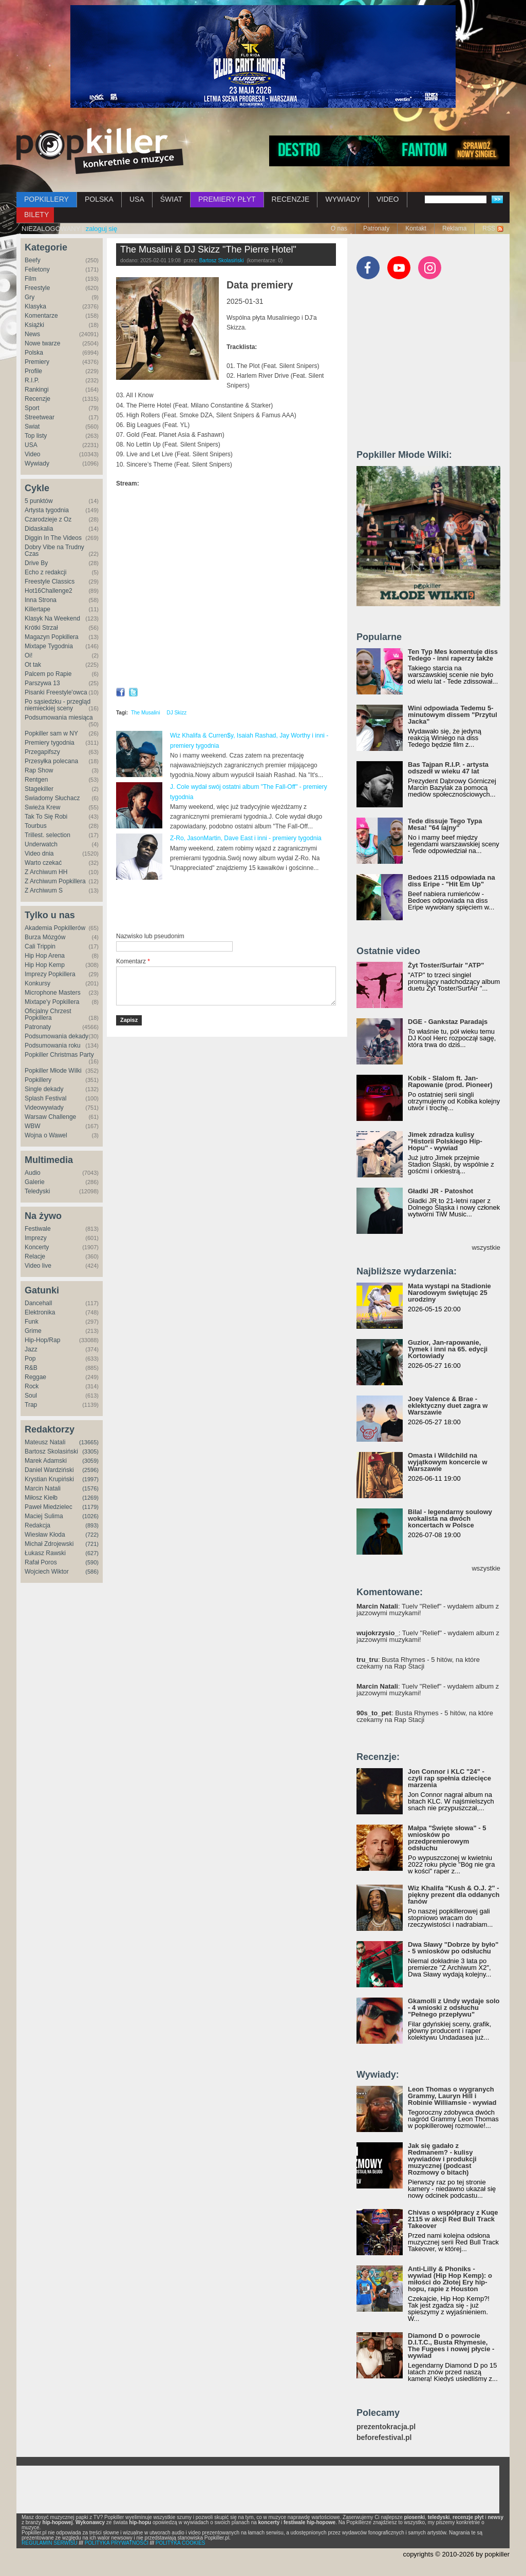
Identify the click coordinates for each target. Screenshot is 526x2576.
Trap (31, 1404)
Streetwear (39, 417)
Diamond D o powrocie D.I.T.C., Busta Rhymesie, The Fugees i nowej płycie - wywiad (451, 2345)
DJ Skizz (176, 712)
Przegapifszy (42, 752)
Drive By (36, 563)
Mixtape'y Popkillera (52, 1001)
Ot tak (33, 664)
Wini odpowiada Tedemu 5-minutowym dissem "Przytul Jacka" (452, 714)
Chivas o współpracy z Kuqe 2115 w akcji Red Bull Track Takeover (453, 2219)
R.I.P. (32, 380)
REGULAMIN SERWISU (50, 2543)
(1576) (90, 1488)
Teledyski (37, 1191)
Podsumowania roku (53, 1045)
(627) (92, 1553)
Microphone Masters (53, 992)
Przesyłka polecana (51, 761)
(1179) (90, 1507)
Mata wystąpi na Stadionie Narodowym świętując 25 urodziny (449, 1292)
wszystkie (486, 1247)
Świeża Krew (42, 807)
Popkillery (38, 1079)
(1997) (90, 1479)
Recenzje (37, 398)
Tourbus (36, 825)
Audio (33, 1172)
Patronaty (376, 228)
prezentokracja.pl (386, 2427)
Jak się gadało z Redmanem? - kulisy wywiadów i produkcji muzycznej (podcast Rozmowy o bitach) (442, 2159)
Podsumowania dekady (56, 1036)
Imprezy (36, 1238)
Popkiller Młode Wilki (53, 1070)
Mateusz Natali (45, 1442)
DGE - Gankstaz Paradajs (447, 1021)
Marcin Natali (43, 1488)
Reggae (35, 1377)
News (32, 334)
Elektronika (40, 1312)
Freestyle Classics (49, 581)
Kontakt (415, 228)
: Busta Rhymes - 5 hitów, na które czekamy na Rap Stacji (418, 1663)
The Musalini (145, 712)
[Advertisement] (236, 906)
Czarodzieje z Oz (48, 519)
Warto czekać (43, 862)
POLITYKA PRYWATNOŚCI (116, 2543)
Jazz (31, 1349)
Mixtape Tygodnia (49, 646)
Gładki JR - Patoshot (440, 1191)
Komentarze (41, 315)
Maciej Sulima (44, 1516)
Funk (32, 1321)
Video (32, 454)
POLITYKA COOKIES (180, 2543)
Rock (32, 1386)
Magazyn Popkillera (52, 637)
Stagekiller (39, 788)
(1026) (90, 1516)
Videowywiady (44, 1107)
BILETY (36, 214)
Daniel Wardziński (49, 1470)
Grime (33, 1330)
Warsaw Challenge (50, 1116)
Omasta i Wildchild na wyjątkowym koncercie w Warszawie (447, 1462)
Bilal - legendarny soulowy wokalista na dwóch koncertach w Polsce (450, 1518)
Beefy (33, 260)
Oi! (28, 655)
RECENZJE (291, 199)
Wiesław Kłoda (45, 1534)
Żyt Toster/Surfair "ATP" (446, 965)
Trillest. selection (47, 835)
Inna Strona (41, 600)
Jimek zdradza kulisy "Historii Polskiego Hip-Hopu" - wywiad (445, 1141)
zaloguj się (101, 229)
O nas (339, 228)
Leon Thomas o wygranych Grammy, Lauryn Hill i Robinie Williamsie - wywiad (452, 2095)
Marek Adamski (46, 1460)
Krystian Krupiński (49, 1479)
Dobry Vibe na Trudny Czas (54, 550)
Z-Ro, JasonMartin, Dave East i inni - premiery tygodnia (246, 838)
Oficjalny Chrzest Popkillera (48, 1014)
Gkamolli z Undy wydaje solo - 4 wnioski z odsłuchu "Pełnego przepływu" (453, 2007)
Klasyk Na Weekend (52, 618)
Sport (32, 408)
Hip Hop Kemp (45, 965)
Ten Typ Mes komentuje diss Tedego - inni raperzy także (453, 655)
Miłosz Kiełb (41, 1497)
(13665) (89, 1442)
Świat (32, 426)
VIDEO (388, 199)
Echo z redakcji (45, 572)
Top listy (36, 435)
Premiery (37, 361)
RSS (488, 228)
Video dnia (39, 853)
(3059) (90, 1461)
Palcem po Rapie (48, 673)
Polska (34, 352)
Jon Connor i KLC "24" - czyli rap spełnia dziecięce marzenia (449, 1778)
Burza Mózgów (45, 937)
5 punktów (39, 501)
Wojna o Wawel (46, 1135)
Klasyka (35, 306)
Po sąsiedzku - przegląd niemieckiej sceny (57, 705)
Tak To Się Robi (46, 816)
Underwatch (41, 844)
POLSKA (99, 199)
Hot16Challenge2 (48, 590)
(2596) (90, 1470)
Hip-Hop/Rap (42, 1340)
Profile (33, 371)
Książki (34, 324)
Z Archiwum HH (46, 872)
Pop (30, 1358)
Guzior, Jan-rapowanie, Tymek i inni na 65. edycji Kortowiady (447, 1349)
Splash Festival (45, 1098)
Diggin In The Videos (53, 537)
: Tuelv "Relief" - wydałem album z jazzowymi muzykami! (427, 1609)
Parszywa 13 (42, 683)
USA (136, 199)
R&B (31, 1367)
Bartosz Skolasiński (51, 1451)
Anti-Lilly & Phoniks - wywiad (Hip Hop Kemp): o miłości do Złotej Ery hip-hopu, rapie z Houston (450, 2279)
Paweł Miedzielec (48, 1506)
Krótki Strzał (41, 627)
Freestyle (37, 288)
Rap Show (39, 770)
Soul (31, 1395)
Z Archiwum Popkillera (55, 881)
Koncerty (37, 1247)
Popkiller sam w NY (51, 733)
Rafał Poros (41, 1562)
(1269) (90, 1498)
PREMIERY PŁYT (227, 199)
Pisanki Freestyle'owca (56, 692)
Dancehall (38, 1303)
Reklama (454, 228)
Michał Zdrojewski (49, 1543)
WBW (33, 1126)
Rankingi (37, 389)
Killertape (37, 609)
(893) (92, 1525)
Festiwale (38, 1228)
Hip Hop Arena (45, 955)
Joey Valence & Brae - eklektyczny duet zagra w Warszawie (447, 1405)
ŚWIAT (171, 199)
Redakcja (37, 1525)
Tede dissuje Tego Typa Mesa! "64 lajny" (445, 824)
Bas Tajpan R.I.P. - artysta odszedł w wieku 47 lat (448, 768)
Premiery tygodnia (49, 742)
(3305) (90, 1451)
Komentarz (133, 961)
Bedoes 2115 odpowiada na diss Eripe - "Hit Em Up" (451, 881)
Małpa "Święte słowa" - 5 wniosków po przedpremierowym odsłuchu (447, 1838)
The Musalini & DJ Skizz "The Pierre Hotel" (208, 249)
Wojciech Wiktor (47, 1571)
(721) (92, 1544)
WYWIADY (342, 199)
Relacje (35, 1256)
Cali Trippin (40, 946)
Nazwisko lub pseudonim (150, 936)
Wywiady (37, 463)
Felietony (37, 269)
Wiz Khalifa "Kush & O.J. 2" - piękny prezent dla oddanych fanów (453, 1894)
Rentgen (36, 779)
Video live (38, 1265)
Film (30, 278)
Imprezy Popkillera (50, 974)
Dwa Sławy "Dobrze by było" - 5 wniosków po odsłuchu (453, 1948)
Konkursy (37, 983)
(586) (92, 1571)
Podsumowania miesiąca (59, 717)
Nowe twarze (42, 343)
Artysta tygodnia (47, 510)
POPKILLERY (46, 199)
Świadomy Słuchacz (52, 798)
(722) (92, 1535)
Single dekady (44, 1089)
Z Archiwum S (44, 890)
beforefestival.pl (383, 2437)
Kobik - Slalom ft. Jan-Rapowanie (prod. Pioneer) (450, 1081)
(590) (92, 1562)
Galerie (35, 1182)
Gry (29, 297)
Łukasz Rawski (45, 1553)
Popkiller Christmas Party (59, 1054)
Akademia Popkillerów (55, 928)
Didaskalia (39, 528)
